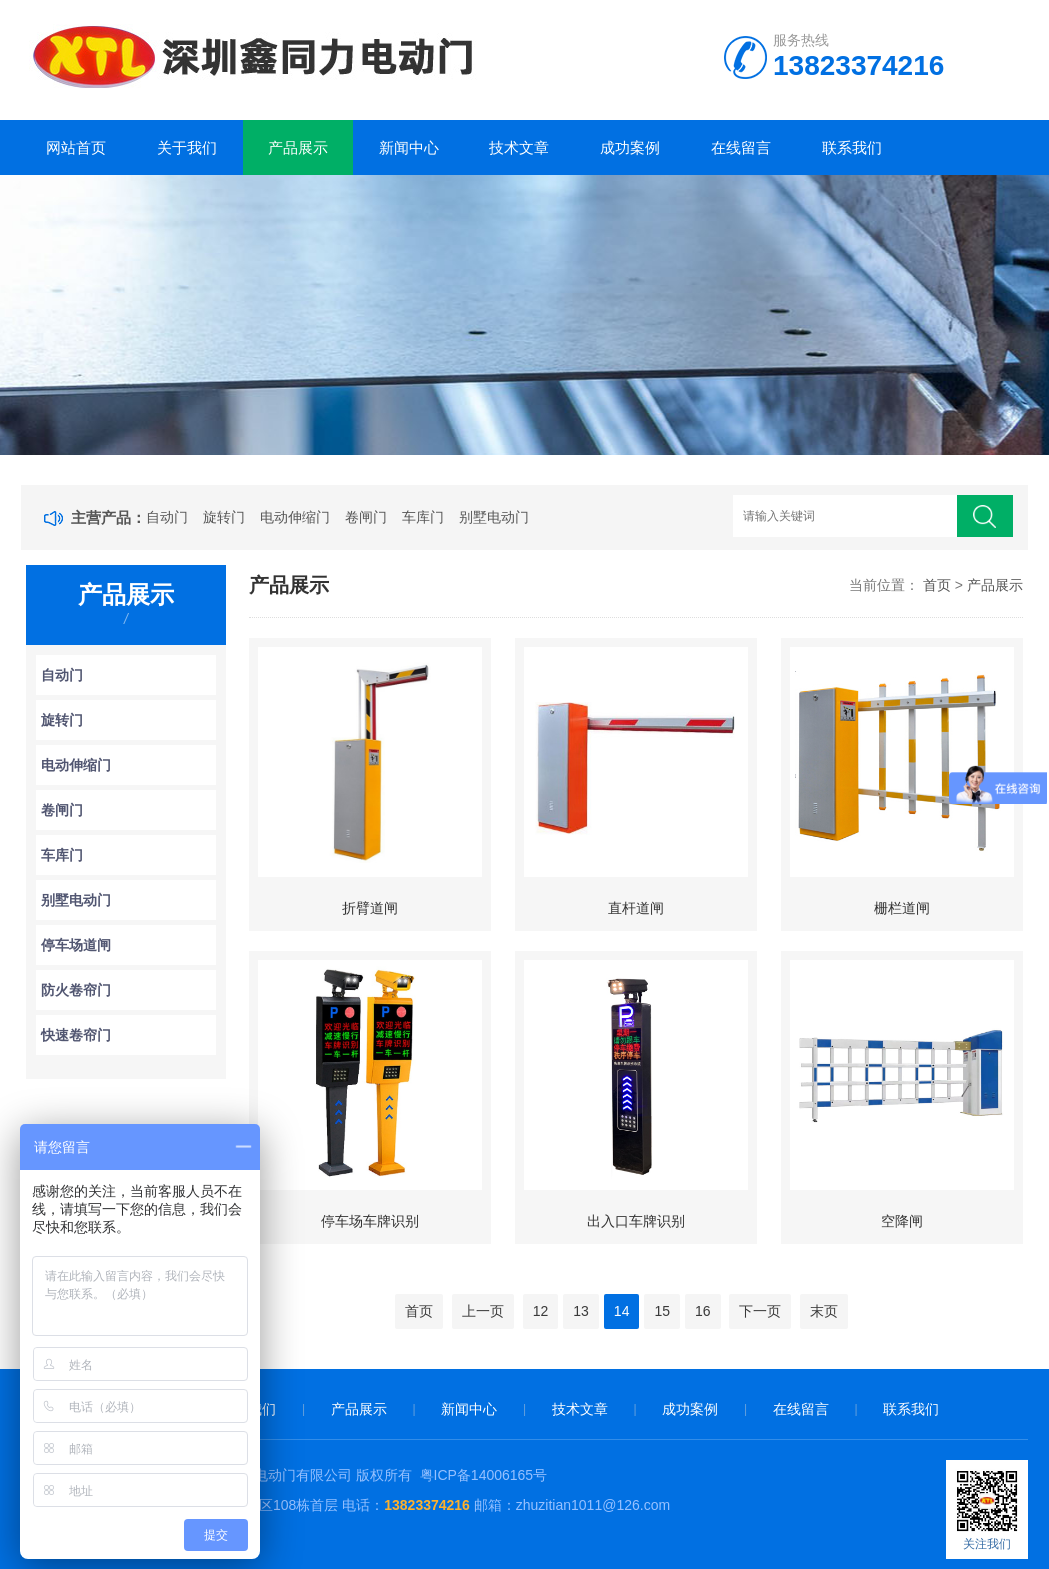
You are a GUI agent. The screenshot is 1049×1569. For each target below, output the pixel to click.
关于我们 (187, 147)
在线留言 (741, 147)
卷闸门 (366, 517)
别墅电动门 (494, 517)
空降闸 (902, 1221)
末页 (824, 1311)
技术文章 (519, 147)
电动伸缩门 (295, 517)
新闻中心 (409, 147)
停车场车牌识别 (370, 1221)
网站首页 (76, 147)
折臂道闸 (370, 908)
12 (541, 1311)
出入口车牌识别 (636, 1221)
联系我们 (852, 147)
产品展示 (298, 147)
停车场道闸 (76, 945)
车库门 (423, 517)
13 (581, 1311)
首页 (937, 585)
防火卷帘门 (76, 990)
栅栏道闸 (902, 908)
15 (662, 1311)
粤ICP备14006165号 (484, 1475)
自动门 (167, 517)
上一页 (483, 1311)
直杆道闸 (636, 908)
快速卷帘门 (76, 1035)
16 (703, 1311)
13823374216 (429, 1505)
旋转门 (224, 517)
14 (622, 1311)
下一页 (760, 1311)
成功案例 (630, 147)
